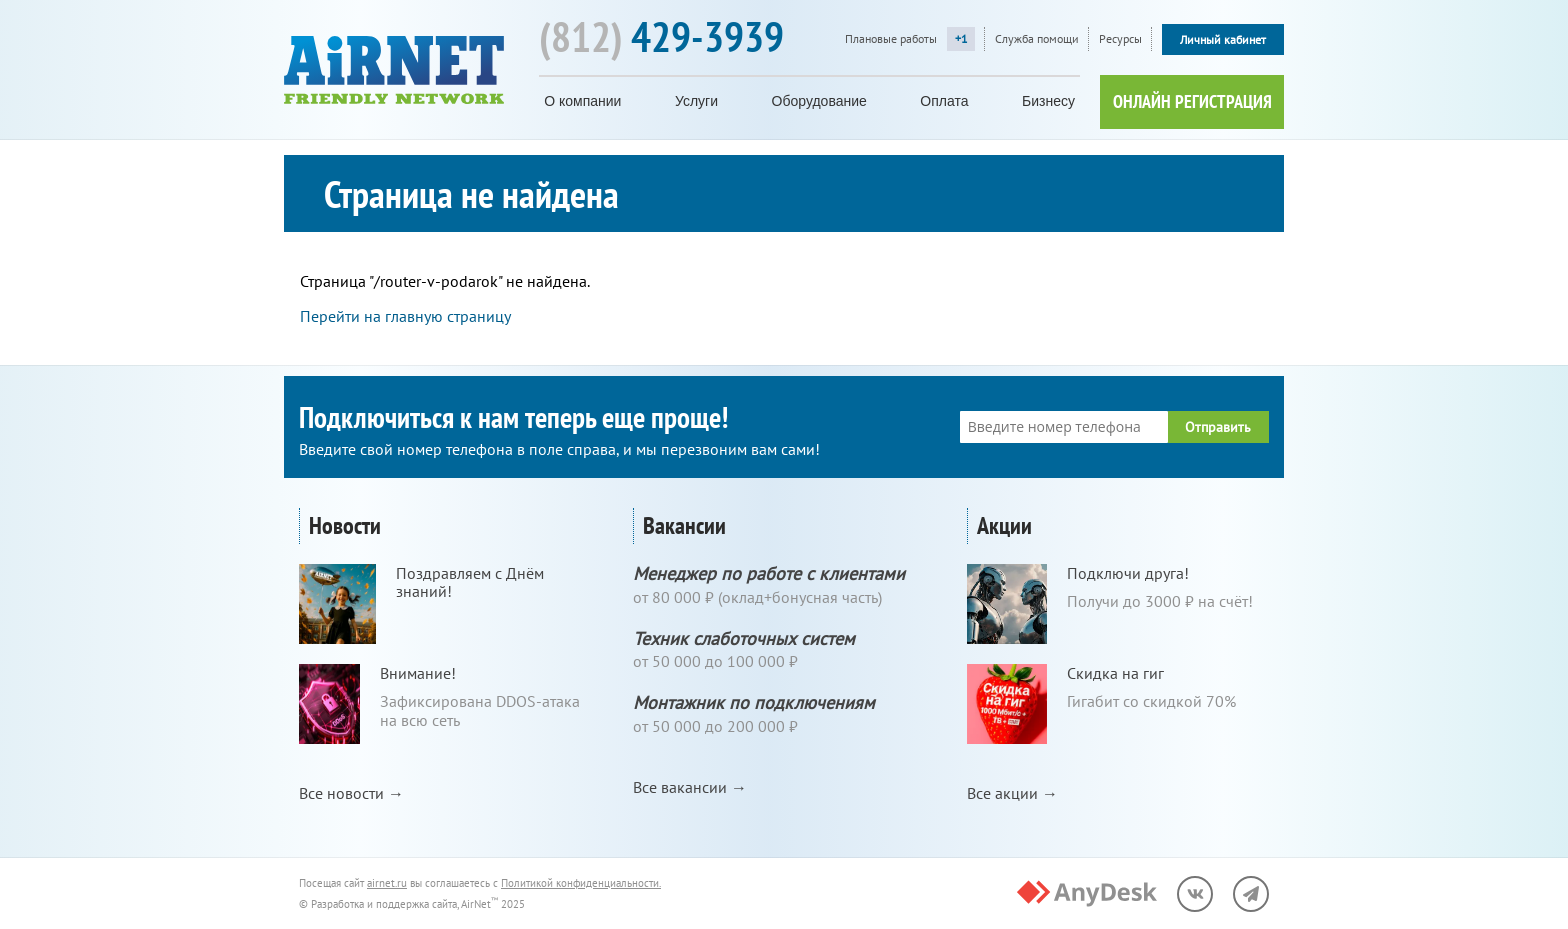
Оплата (944, 101)
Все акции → (1012, 793)
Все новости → (351, 793)
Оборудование (819, 101)
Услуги (696, 101)
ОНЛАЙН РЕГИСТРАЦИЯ (1192, 101)
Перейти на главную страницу (405, 316)
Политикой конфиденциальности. (581, 883)
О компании (582, 101)
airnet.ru (387, 883)
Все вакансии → (690, 787)
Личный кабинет (1223, 39)
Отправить (1218, 427)
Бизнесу (1048, 101)
